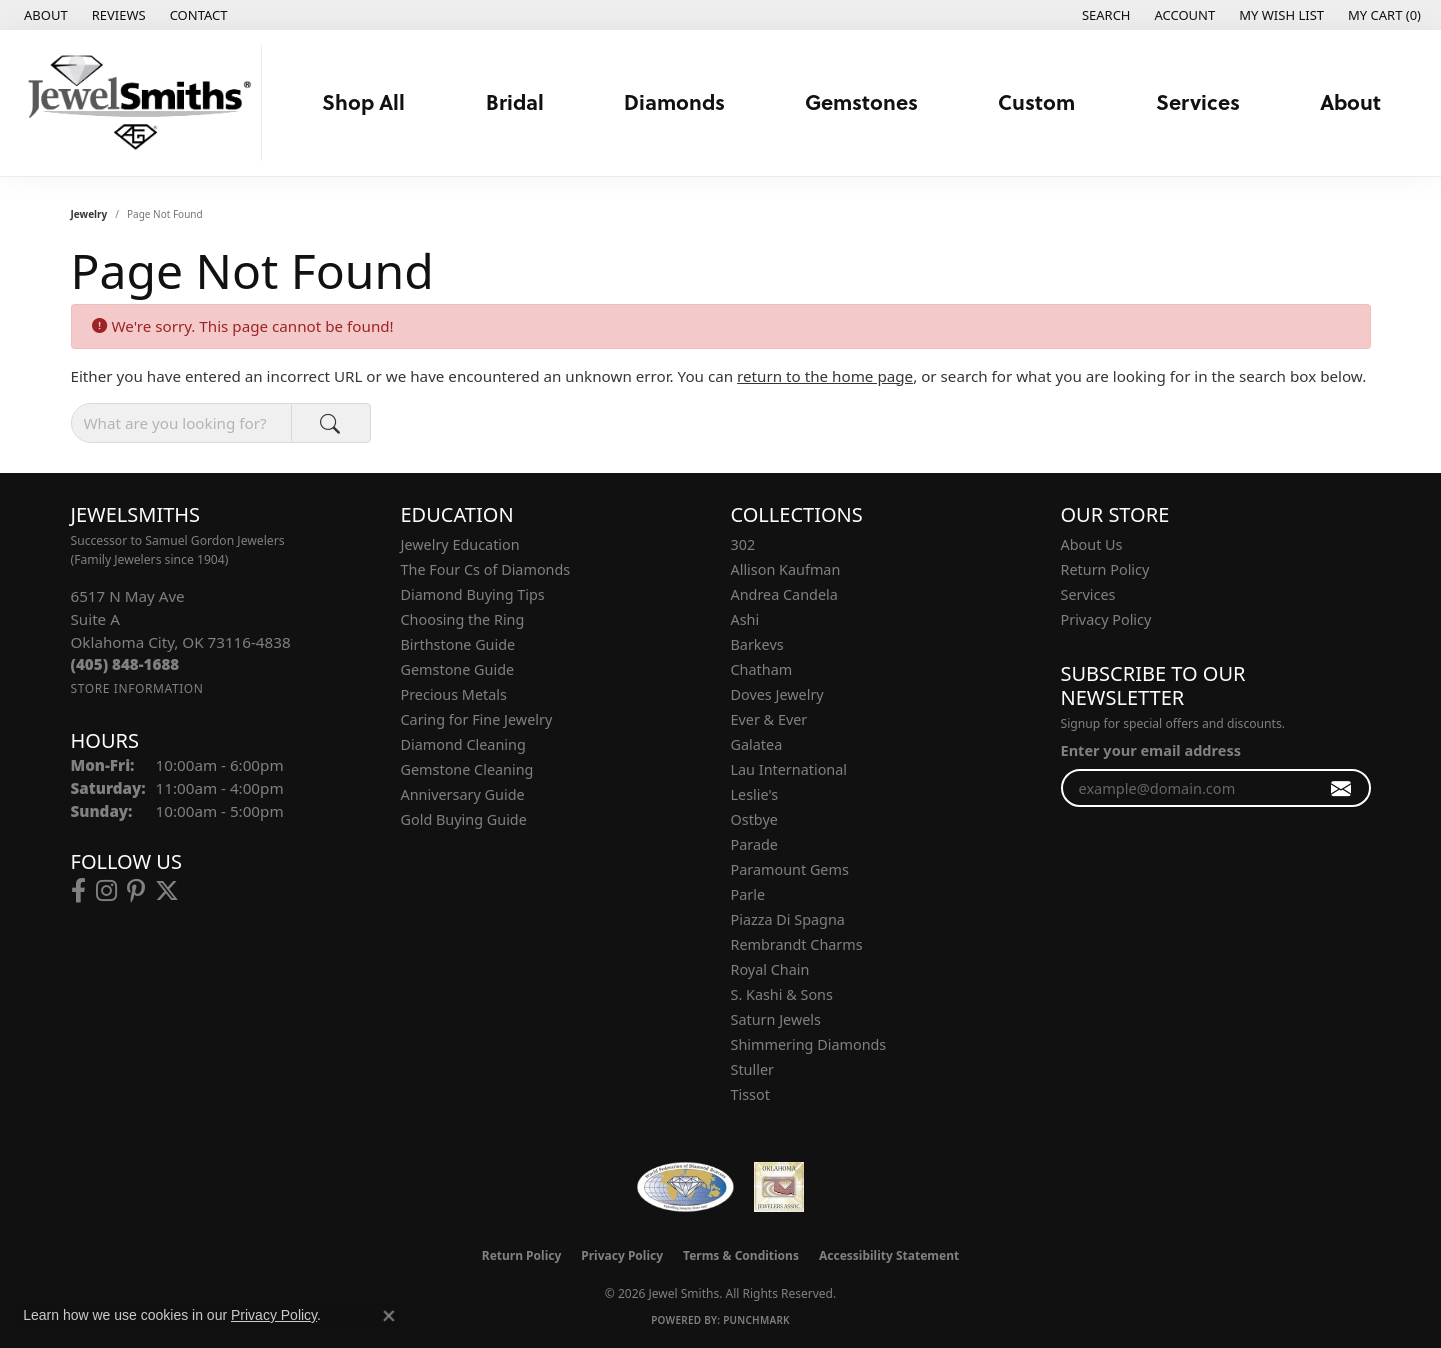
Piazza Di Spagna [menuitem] (788, 919)
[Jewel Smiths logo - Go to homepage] (136, 103)
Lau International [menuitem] (789, 769)
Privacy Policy (1106, 619)
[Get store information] (137, 688)
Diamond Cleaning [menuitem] (463, 744)
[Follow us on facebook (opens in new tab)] (78, 891)
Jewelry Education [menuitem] (460, 544)
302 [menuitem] (743, 544)
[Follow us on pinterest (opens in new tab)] (136, 891)
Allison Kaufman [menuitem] (786, 569)
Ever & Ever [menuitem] (769, 719)
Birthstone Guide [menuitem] (458, 644)
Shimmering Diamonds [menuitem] (809, 1044)
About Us (1092, 544)
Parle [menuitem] (748, 894)
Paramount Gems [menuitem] (790, 869)
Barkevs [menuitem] (757, 644)
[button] (1104, 15)
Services (1198, 101)
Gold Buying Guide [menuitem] (464, 819)
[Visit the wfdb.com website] (685, 1187)
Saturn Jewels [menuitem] (776, 1019)
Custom (1036, 101)
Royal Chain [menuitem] (770, 969)
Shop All (363, 101)
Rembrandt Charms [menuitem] (797, 944)
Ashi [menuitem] (745, 619)
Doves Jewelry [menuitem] (777, 694)
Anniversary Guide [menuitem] (463, 794)
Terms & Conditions (741, 1255)
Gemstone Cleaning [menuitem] (467, 769)
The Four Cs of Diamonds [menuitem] (486, 569)
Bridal (515, 101)
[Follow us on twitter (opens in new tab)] (167, 891)
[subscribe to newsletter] (1341, 788)
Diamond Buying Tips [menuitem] (473, 594)
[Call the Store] (125, 664)
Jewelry (89, 214)
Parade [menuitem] (754, 844)
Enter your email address (1151, 750)
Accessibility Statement (889, 1255)
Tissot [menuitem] (750, 1094)
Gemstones (861, 101)
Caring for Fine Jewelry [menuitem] (477, 719)
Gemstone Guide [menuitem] (458, 669)
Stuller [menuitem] (752, 1069)
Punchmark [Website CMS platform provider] (756, 1320)
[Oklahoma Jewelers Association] (779, 1187)
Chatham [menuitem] (762, 669)
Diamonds (674, 101)
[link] (44, 15)
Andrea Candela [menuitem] (784, 594)
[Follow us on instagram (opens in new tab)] (106, 891)
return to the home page (825, 376)
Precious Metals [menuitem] (454, 694)
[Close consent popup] (389, 1316)
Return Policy (1105, 569)
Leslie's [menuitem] (755, 794)
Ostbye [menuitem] (754, 819)
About (1350, 101)
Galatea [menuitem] (757, 744)
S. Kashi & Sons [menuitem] (782, 994)
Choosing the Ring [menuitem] (463, 619)
